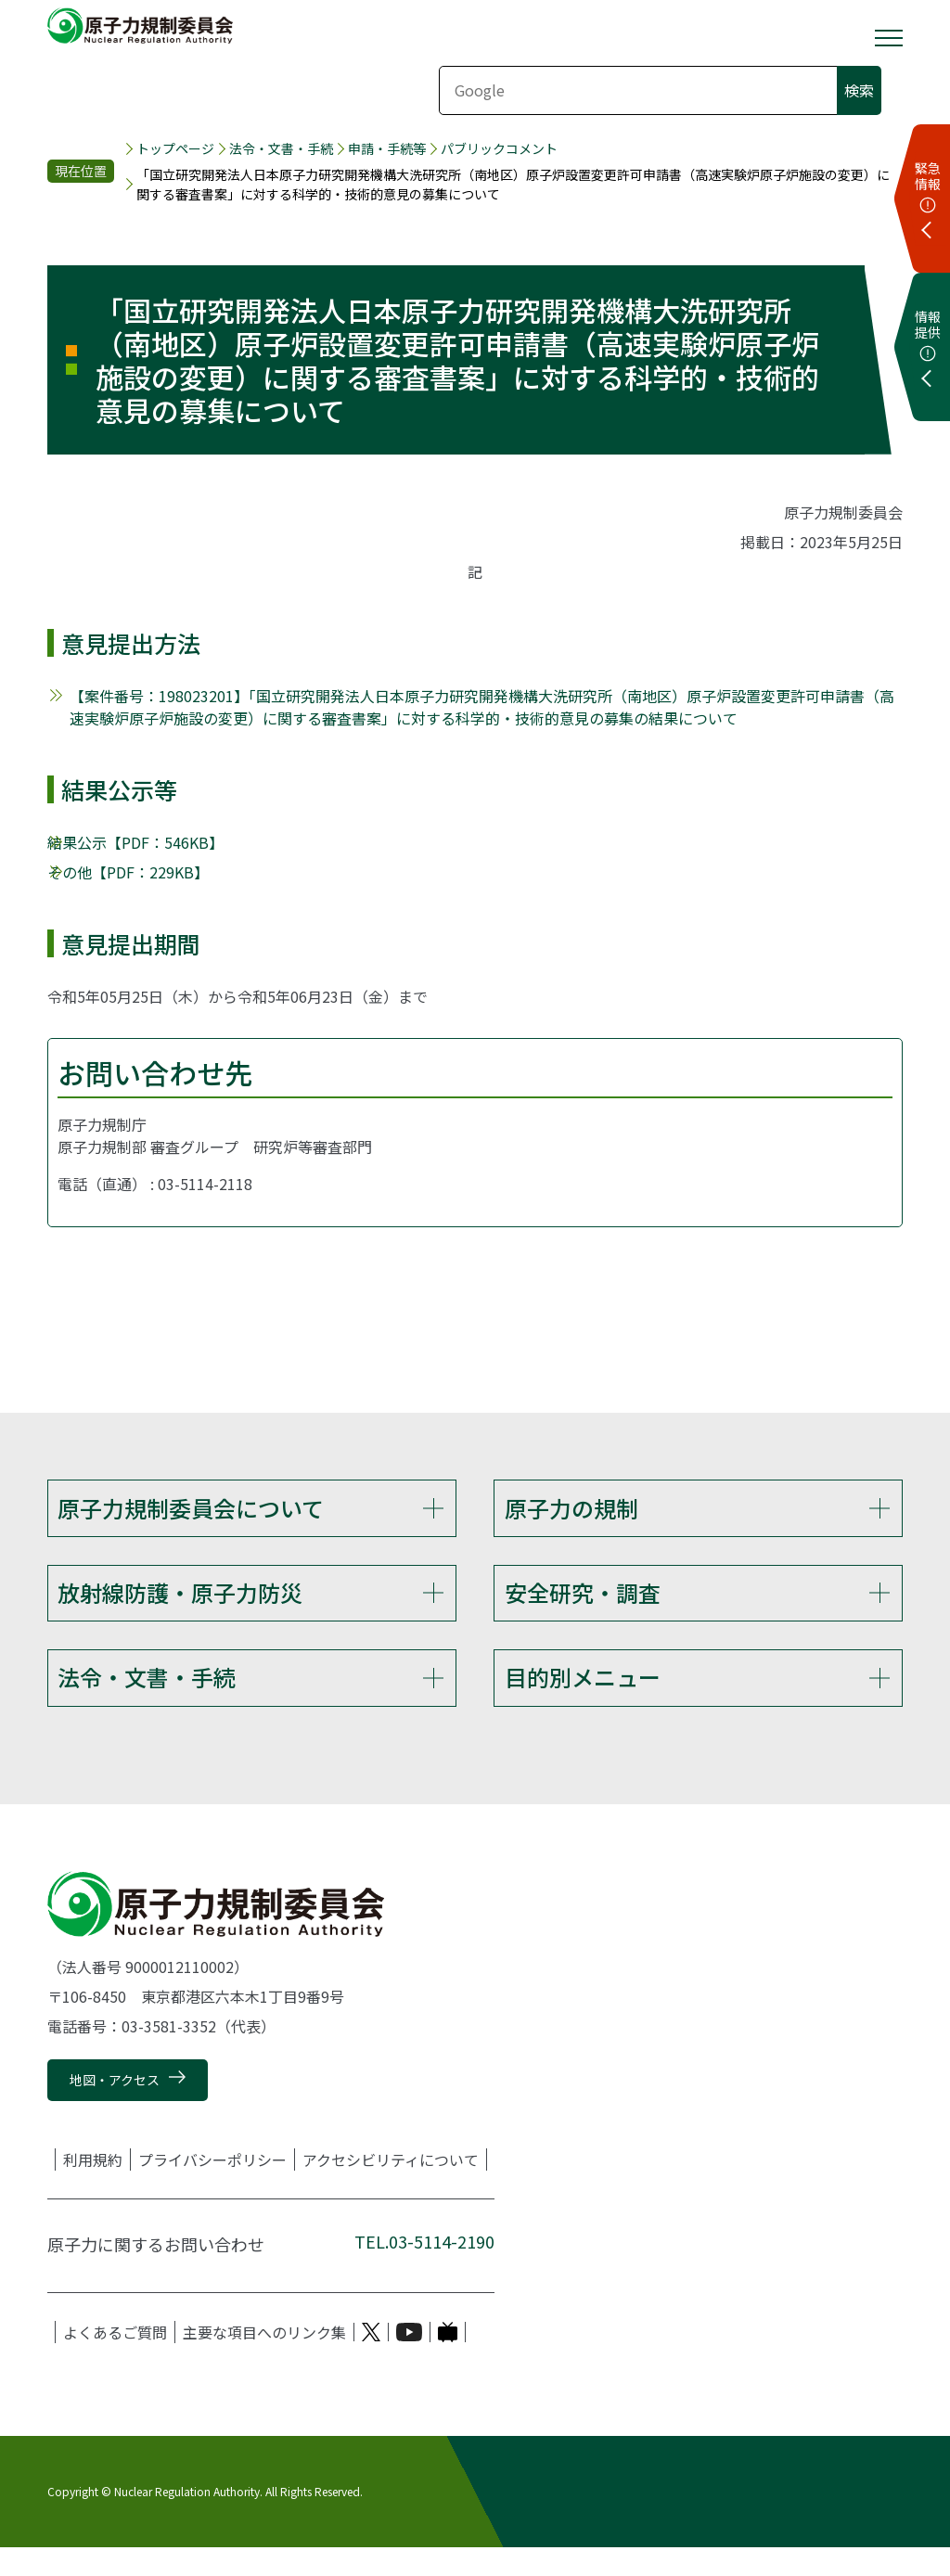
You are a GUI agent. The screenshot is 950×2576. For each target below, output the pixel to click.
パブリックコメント (499, 148)
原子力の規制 (571, 1508)
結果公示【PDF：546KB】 (135, 842)
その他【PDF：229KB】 (128, 872)
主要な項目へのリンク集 (264, 2360)
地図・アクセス (115, 2107)
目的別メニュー (583, 1696)
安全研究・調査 (583, 1601)
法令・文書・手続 (281, 148)
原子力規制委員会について (191, 1508)
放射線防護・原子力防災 (180, 1601)
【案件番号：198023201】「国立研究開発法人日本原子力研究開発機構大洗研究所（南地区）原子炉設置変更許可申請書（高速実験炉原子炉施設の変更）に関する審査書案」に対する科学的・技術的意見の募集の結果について (482, 707)
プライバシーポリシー (212, 2187)
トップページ (175, 148)
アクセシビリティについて (390, 2187)
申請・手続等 (387, 148)
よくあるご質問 (115, 2360)
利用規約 (92, 2187)
